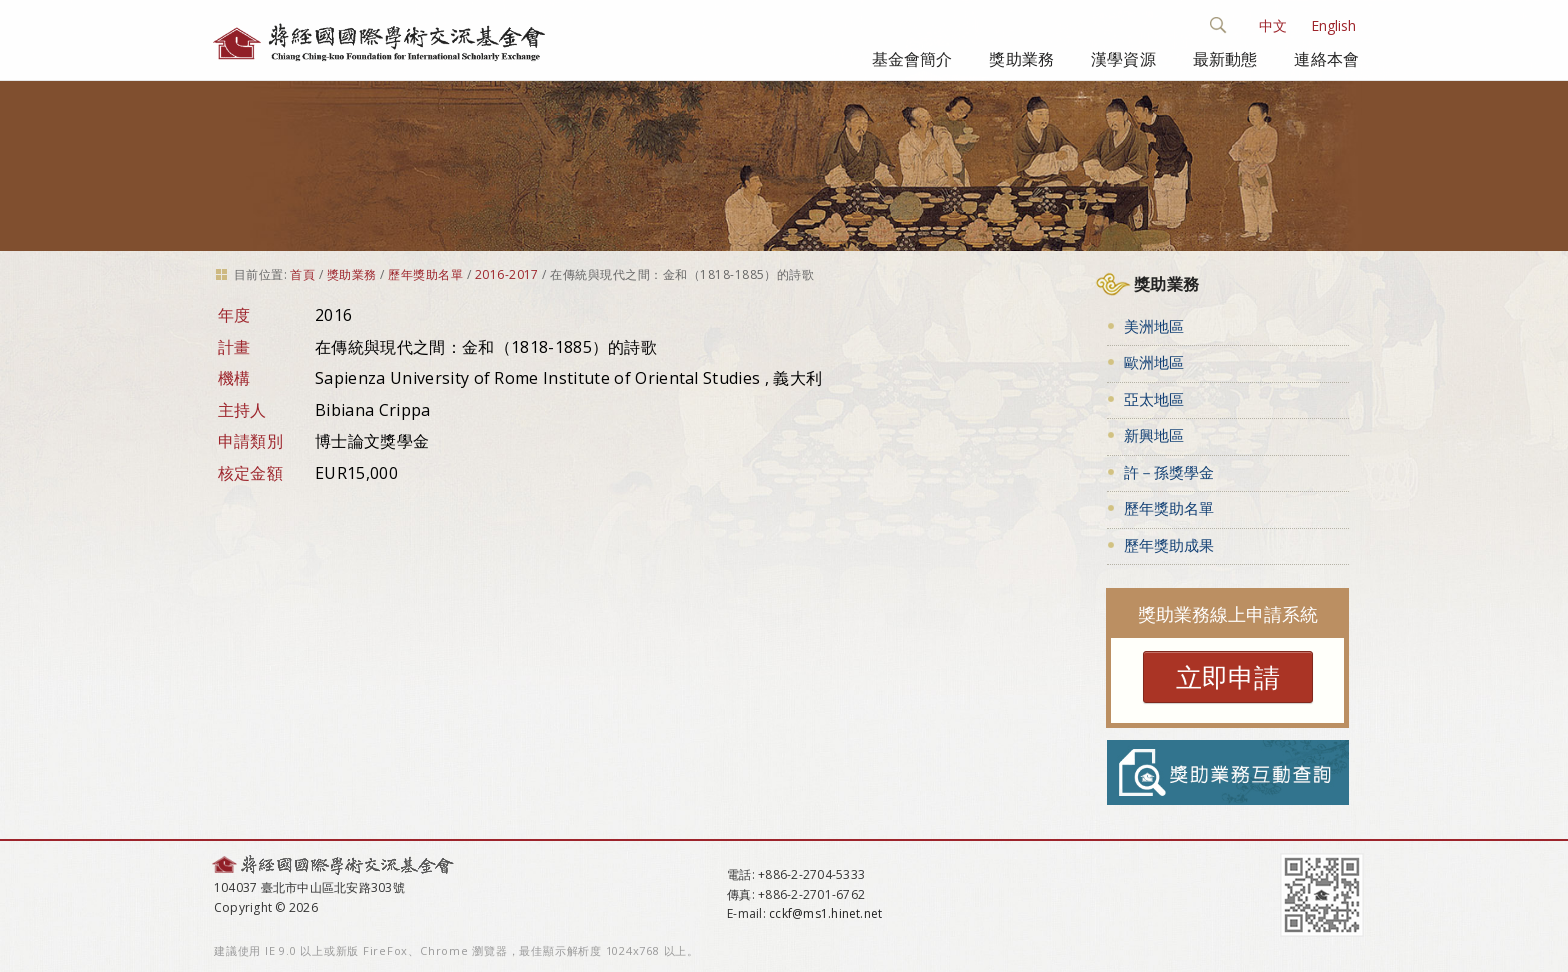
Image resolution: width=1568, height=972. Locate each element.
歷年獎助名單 (425, 274)
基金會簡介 (912, 59)
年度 (234, 315)
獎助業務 (1021, 59)
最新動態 (1225, 59)
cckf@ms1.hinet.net (825, 913)
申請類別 (250, 441)
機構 (234, 378)
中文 (1273, 25)
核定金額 (250, 473)
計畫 (234, 347)
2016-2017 (507, 274)
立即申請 (1228, 677)
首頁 (302, 274)
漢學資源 (1123, 59)
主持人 (242, 410)
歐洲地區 (1154, 362)
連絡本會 (1326, 59)
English (1333, 25)
